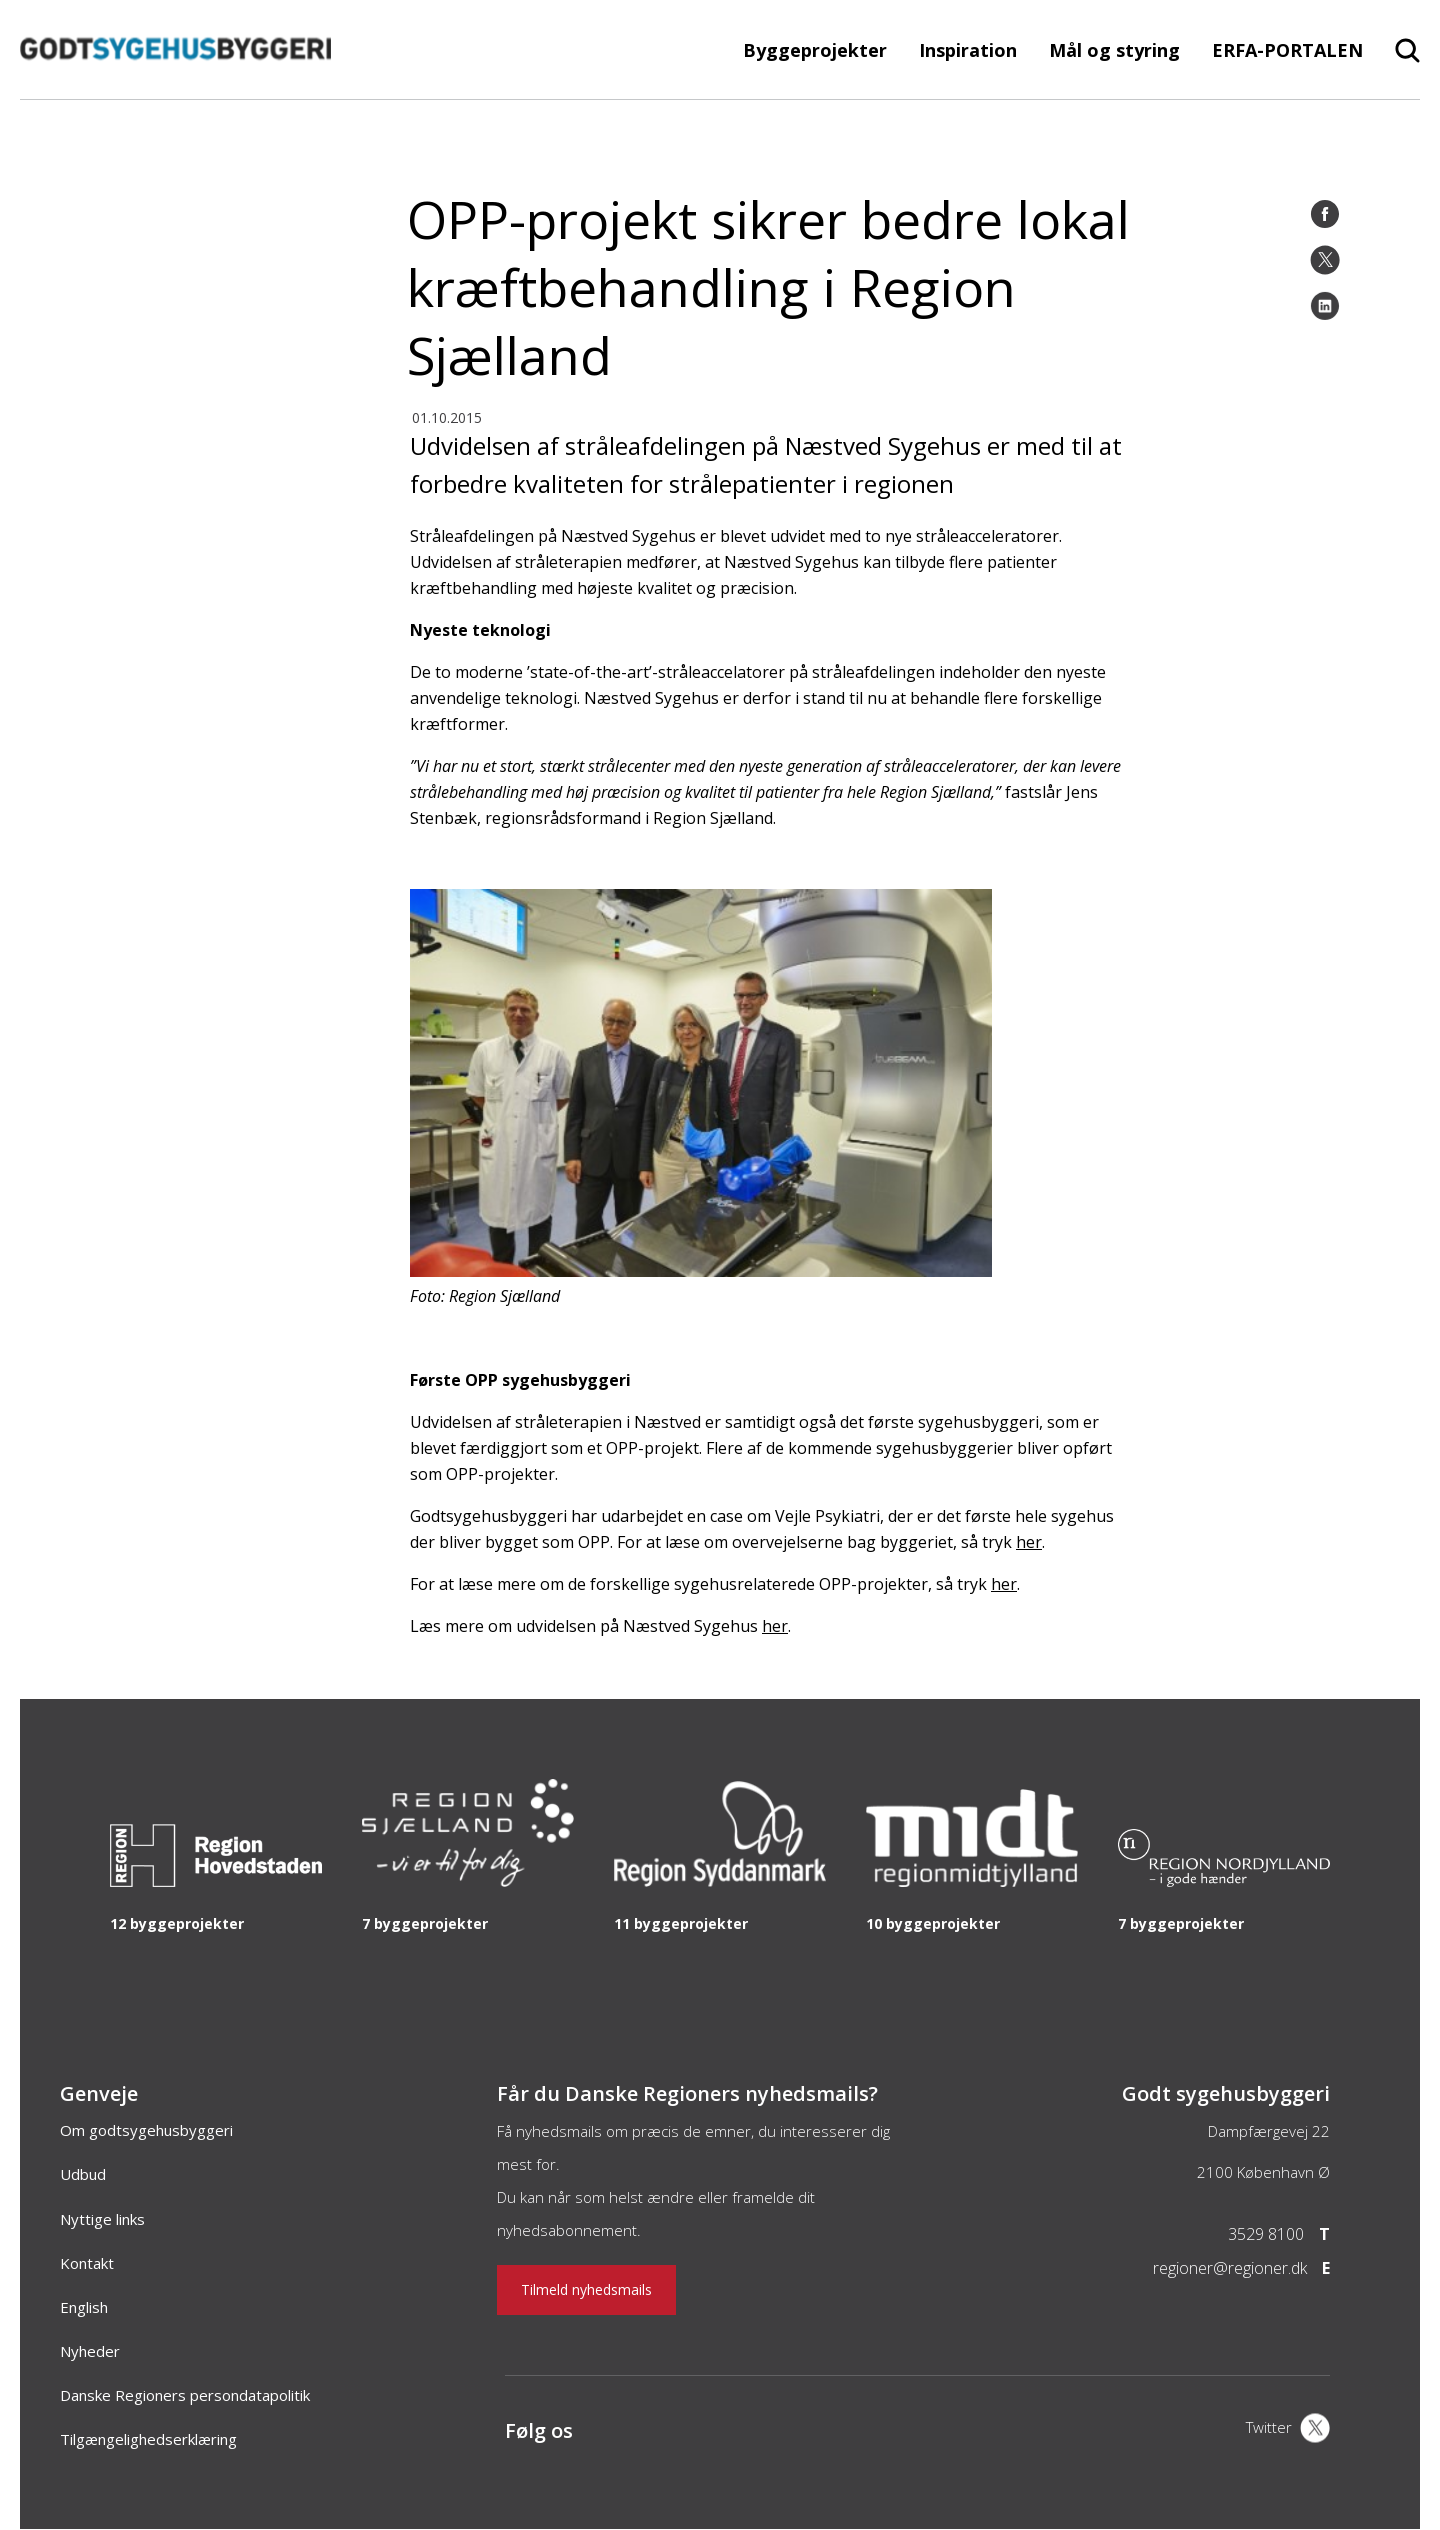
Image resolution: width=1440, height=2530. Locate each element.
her (1029, 1542)
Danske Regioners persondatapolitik (185, 2395)
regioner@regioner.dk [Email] (1230, 2268)
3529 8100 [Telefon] (1266, 2234)
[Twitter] (1325, 260)
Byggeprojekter (815, 50)
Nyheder (90, 2351)
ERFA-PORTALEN (1287, 50)
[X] (1288, 2430)
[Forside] (175, 89)
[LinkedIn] (1325, 306)
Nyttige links (102, 2219)
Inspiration (968, 50)
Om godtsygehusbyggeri (146, 2130)
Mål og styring (1114, 50)
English (84, 2307)
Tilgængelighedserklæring (148, 2439)
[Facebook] (1325, 214)
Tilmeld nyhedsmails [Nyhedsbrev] (586, 2289)
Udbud (83, 2174)
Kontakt (87, 2263)
